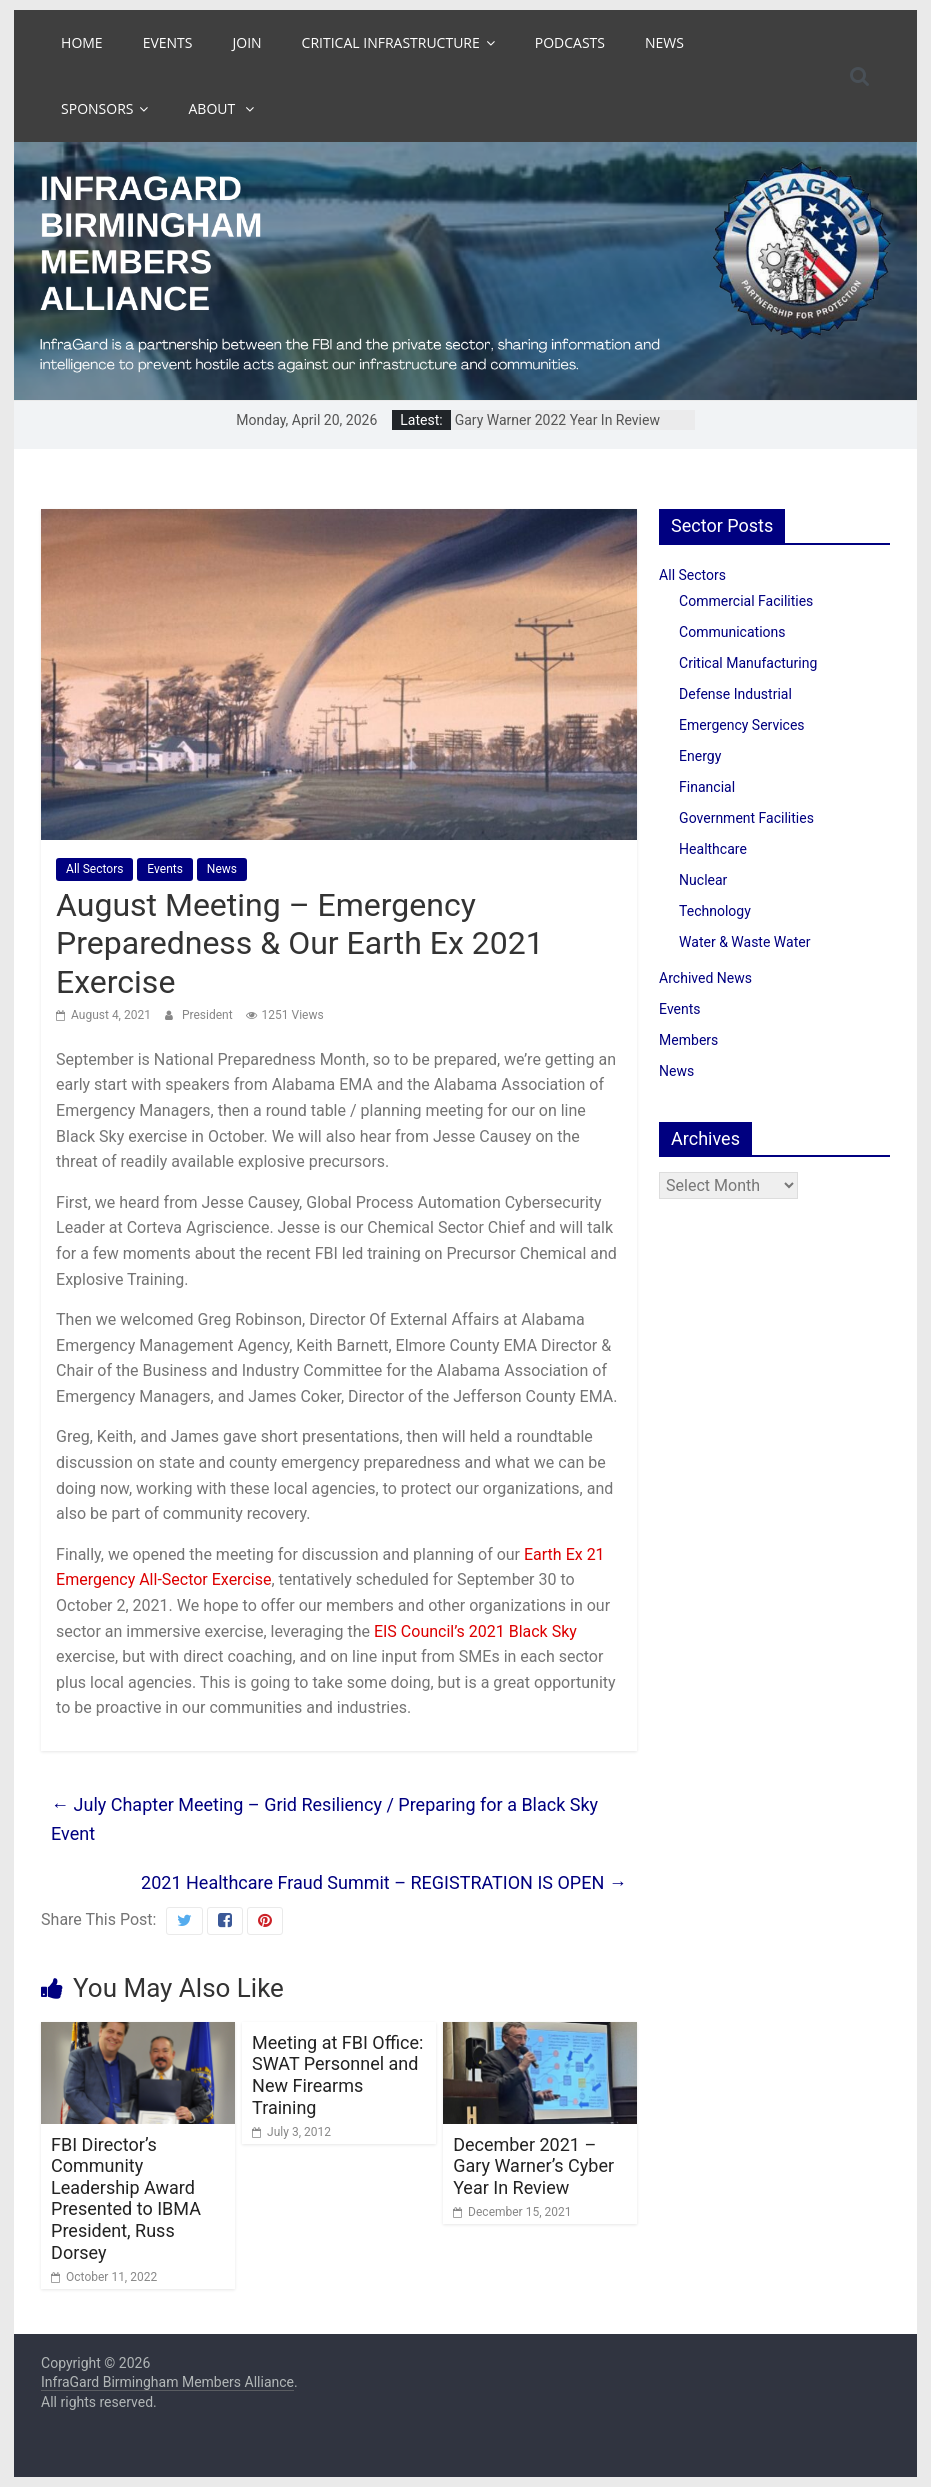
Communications (732, 632)
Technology (715, 911)
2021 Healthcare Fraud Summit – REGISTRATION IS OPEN (384, 1882)
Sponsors (97, 108)
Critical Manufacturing (748, 663)
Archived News (705, 978)
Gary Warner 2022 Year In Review (557, 420)
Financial (707, 787)
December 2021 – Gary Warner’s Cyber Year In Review (533, 2166)
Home (82, 42)
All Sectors (94, 869)
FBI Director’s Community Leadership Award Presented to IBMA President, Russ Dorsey (126, 2198)
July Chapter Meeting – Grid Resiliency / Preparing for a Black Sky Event (324, 1819)
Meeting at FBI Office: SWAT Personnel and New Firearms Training (337, 2075)
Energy (700, 756)
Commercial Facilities (746, 601)
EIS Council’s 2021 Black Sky (475, 1631)
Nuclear (703, 880)
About (213, 108)
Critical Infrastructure (391, 42)
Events (168, 42)
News (664, 42)
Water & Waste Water (744, 942)
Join (247, 42)
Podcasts (570, 42)
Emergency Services (741, 725)
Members (688, 1040)
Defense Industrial (735, 694)
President (209, 1015)
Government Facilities (746, 818)
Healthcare (713, 849)
